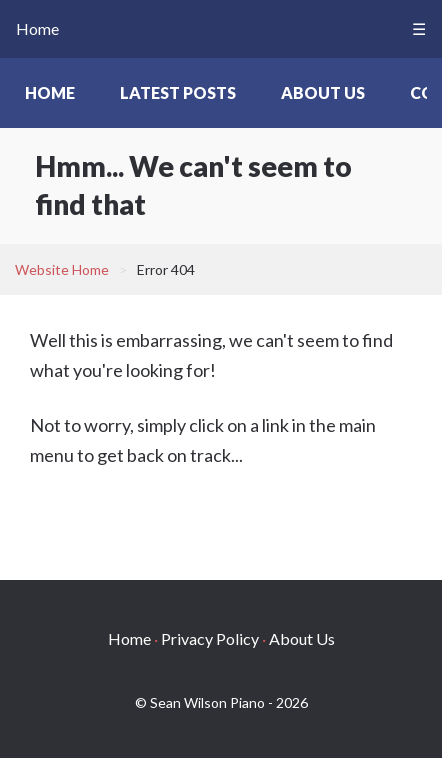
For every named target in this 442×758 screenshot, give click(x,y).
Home (37, 28)
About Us (323, 92)
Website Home (62, 269)
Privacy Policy (210, 638)
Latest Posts (178, 92)
